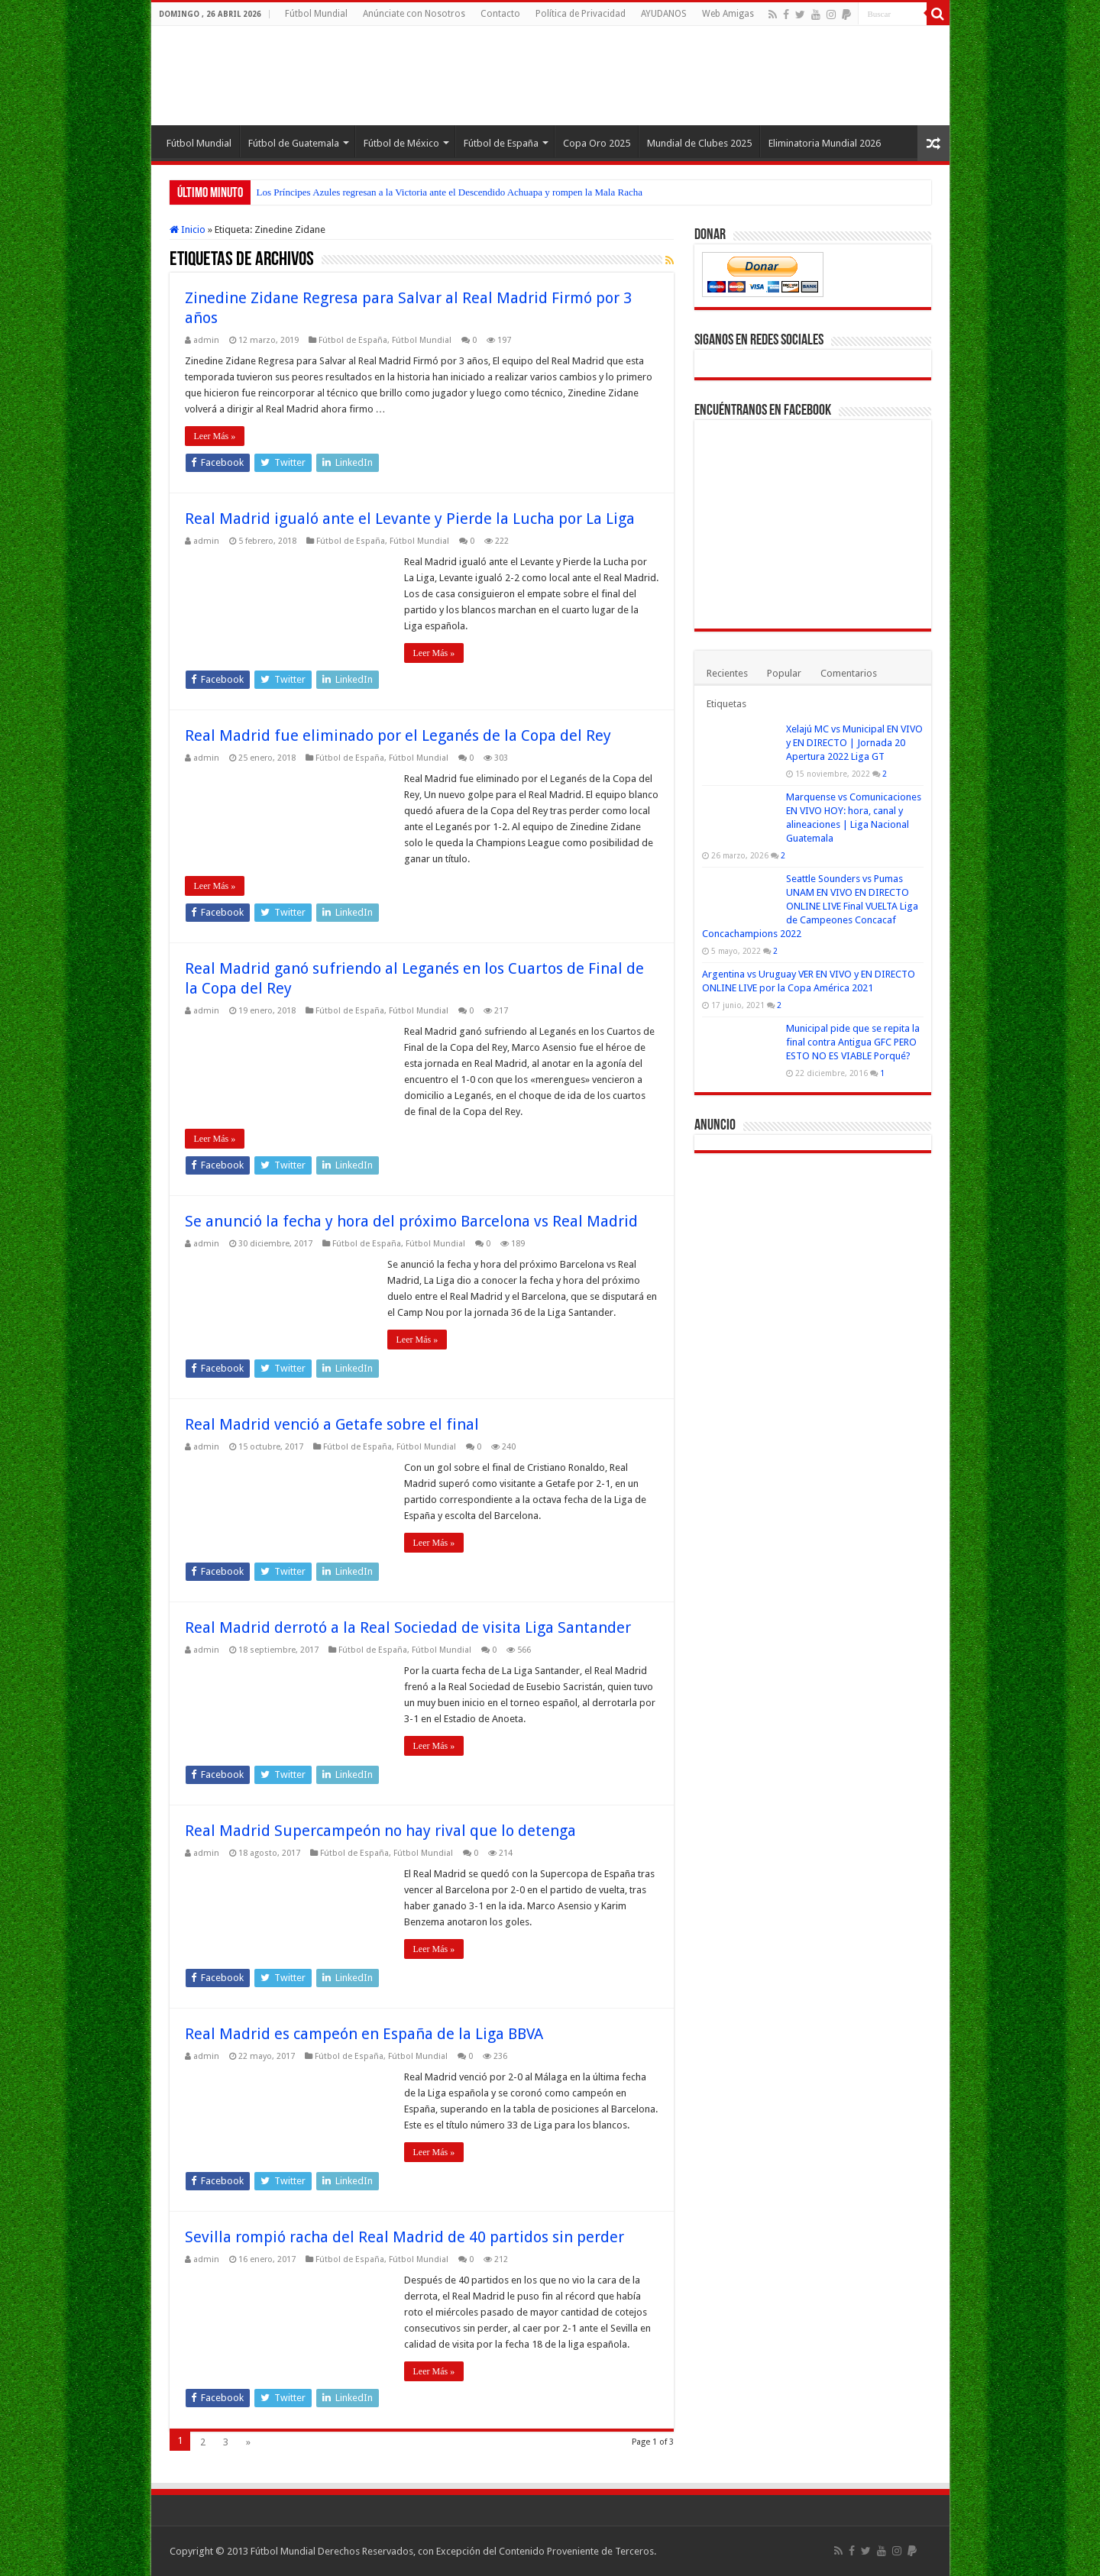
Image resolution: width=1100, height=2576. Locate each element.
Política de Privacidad (580, 13)
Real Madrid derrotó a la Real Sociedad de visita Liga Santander (408, 1627)
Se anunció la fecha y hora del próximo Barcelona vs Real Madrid (411, 1221)
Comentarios (848, 673)
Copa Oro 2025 (596, 143)
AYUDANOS (664, 13)
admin (206, 340)
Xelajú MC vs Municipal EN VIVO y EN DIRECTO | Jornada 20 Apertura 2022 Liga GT (854, 742)
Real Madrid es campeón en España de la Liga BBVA (364, 2034)
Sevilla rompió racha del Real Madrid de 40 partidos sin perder (404, 2237)
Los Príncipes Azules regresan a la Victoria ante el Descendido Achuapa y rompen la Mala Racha (449, 192)
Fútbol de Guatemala (293, 143)
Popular (784, 673)
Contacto (500, 13)
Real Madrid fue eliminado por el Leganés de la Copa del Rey (398, 735)
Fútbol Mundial (316, 13)
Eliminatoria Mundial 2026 (824, 143)
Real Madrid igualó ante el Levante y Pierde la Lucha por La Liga (410, 518)
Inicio (187, 229)
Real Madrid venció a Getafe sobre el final (332, 1424)
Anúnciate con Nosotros (414, 13)
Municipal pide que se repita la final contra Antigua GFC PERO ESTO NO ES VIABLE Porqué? (853, 1042)
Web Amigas (728, 13)
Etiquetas (726, 703)
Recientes (727, 673)
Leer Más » (215, 436)
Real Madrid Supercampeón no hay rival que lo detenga (380, 1830)
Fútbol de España (501, 143)
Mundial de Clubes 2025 (699, 143)
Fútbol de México (401, 143)
